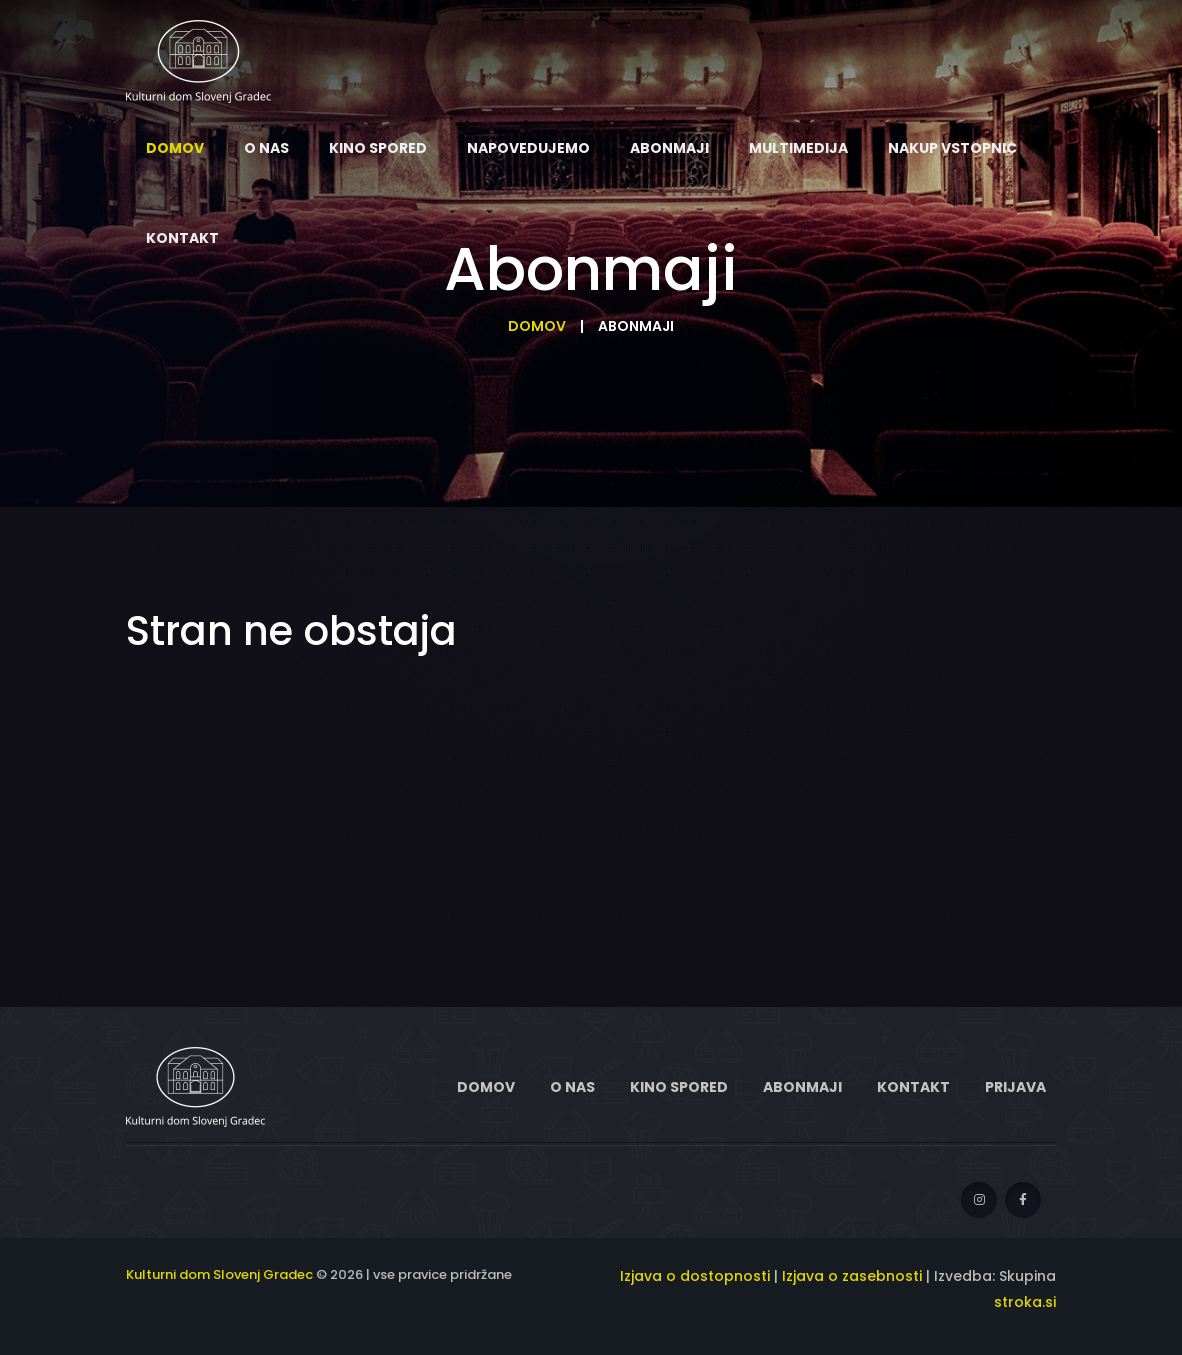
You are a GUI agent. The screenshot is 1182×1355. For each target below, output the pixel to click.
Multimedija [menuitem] (798, 148)
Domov (537, 326)
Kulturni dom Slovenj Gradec (219, 1274)
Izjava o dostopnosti (695, 1276)
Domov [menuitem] (175, 148)
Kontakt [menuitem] (182, 238)
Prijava (1015, 1087)
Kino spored (679, 1087)
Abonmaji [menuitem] (669, 148)
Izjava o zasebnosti (852, 1276)
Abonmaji (802, 1087)
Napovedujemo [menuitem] (528, 148)
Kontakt (913, 1087)
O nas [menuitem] (266, 148)
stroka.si (1025, 1302)
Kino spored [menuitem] (378, 148)
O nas (572, 1087)
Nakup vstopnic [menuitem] (952, 148)
